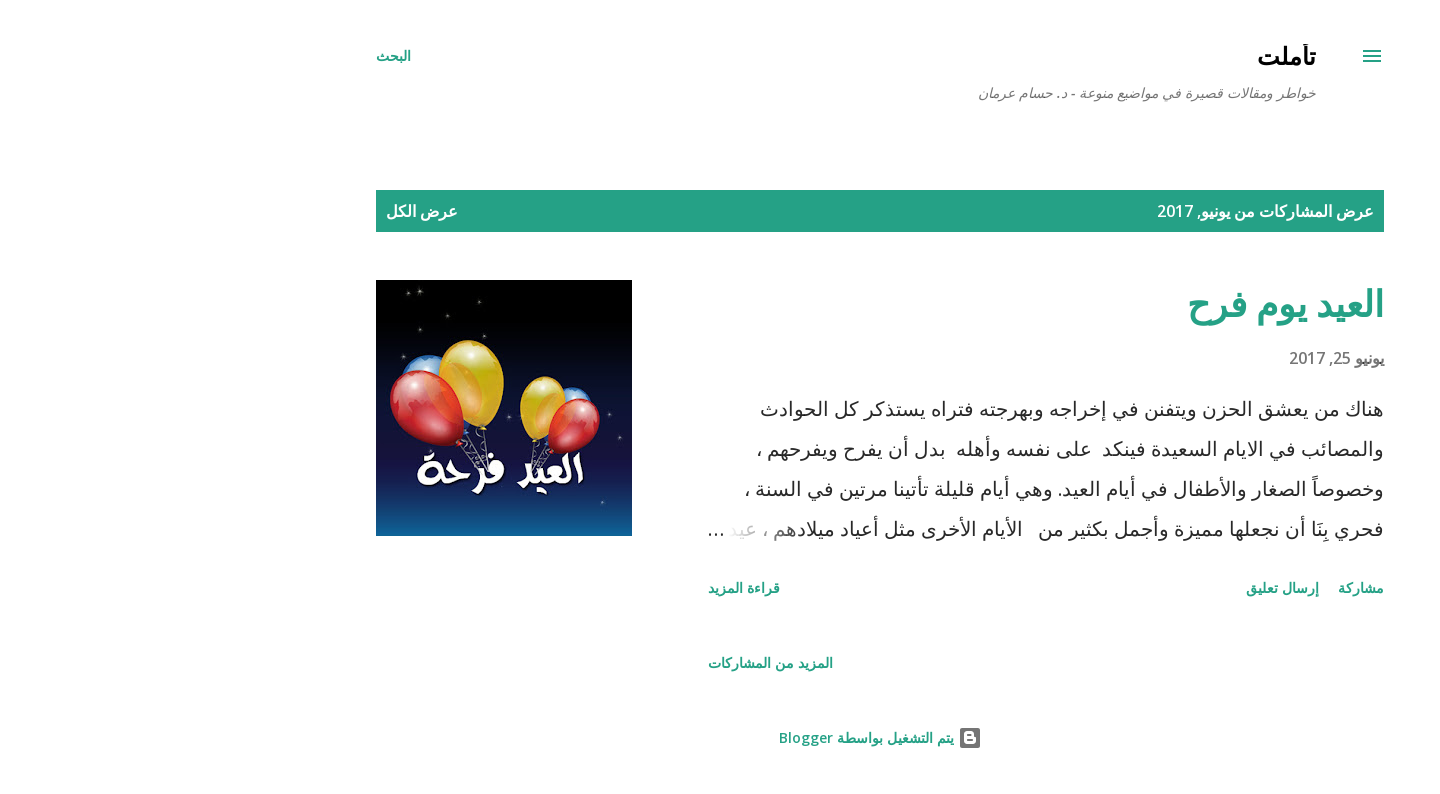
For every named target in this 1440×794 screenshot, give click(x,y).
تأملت (1126, 55)
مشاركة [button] (1201, 587)
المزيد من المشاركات (610, 662)
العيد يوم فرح (1125, 303)
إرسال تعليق (1122, 587)
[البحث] (233, 56)
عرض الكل (262, 211)
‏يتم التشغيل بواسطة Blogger (720, 737)
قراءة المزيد (584, 587)
